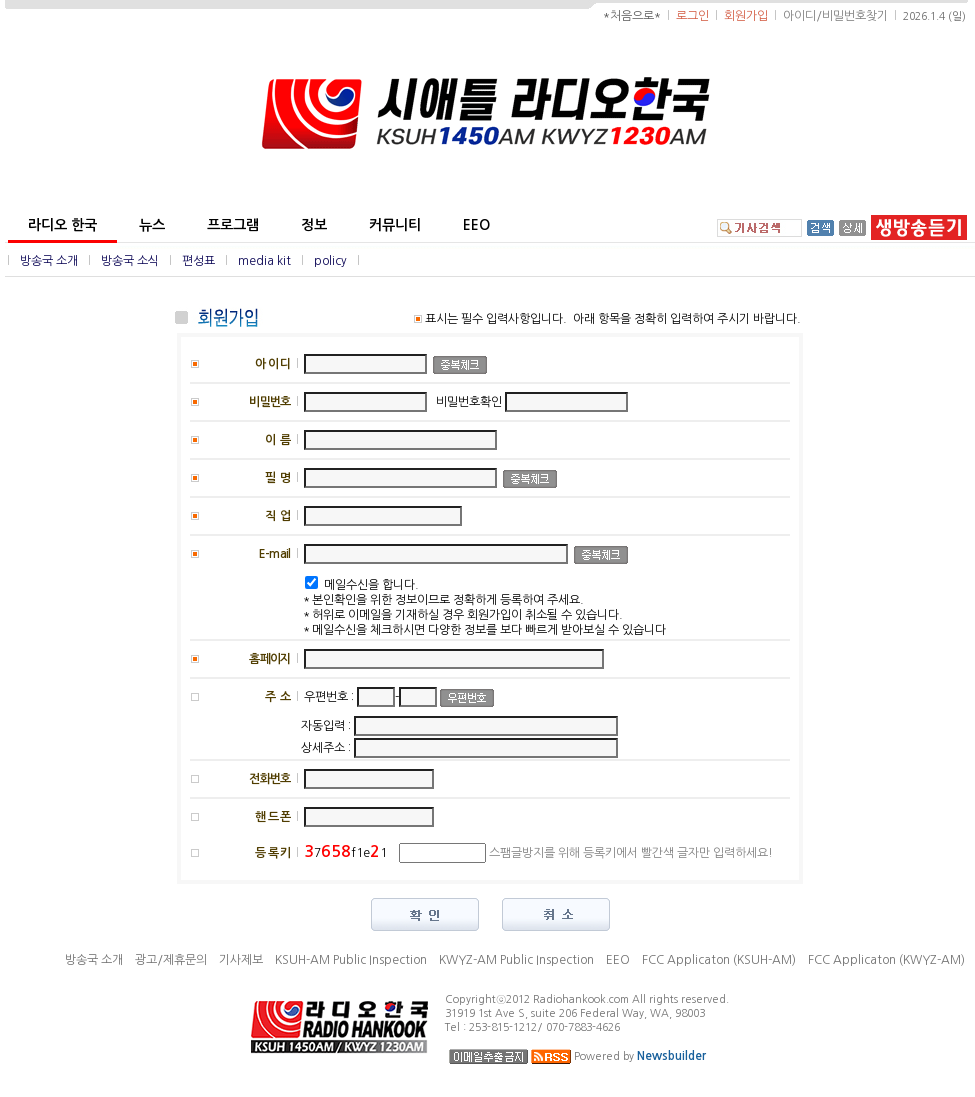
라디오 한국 (62, 225)
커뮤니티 (395, 225)
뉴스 (152, 225)
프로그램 (233, 225)
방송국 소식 (130, 261)
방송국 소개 (49, 261)
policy (330, 261)
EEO (476, 225)
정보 (314, 225)
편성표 (198, 261)
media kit (264, 261)
